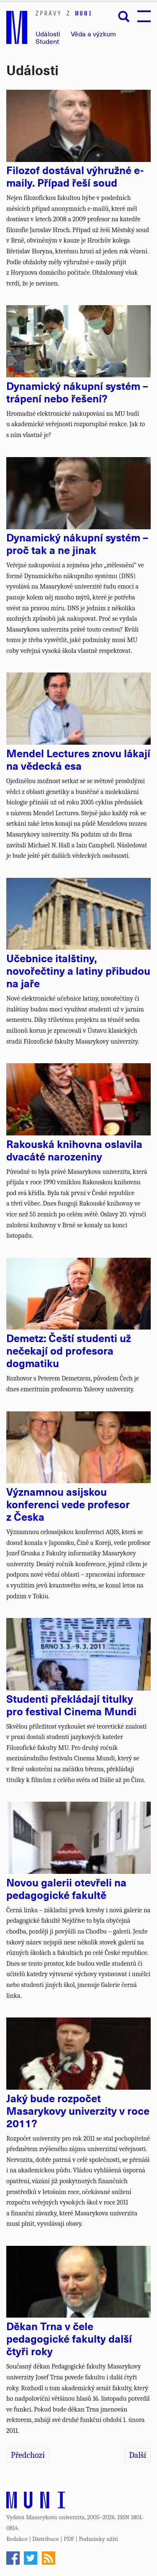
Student (47, 41)
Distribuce (45, 2539)
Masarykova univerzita (55, 2517)
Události (48, 33)
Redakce (17, 2539)
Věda (93, 33)
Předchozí (28, 2455)
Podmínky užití (98, 2539)
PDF (69, 2539)
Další (137, 2455)
